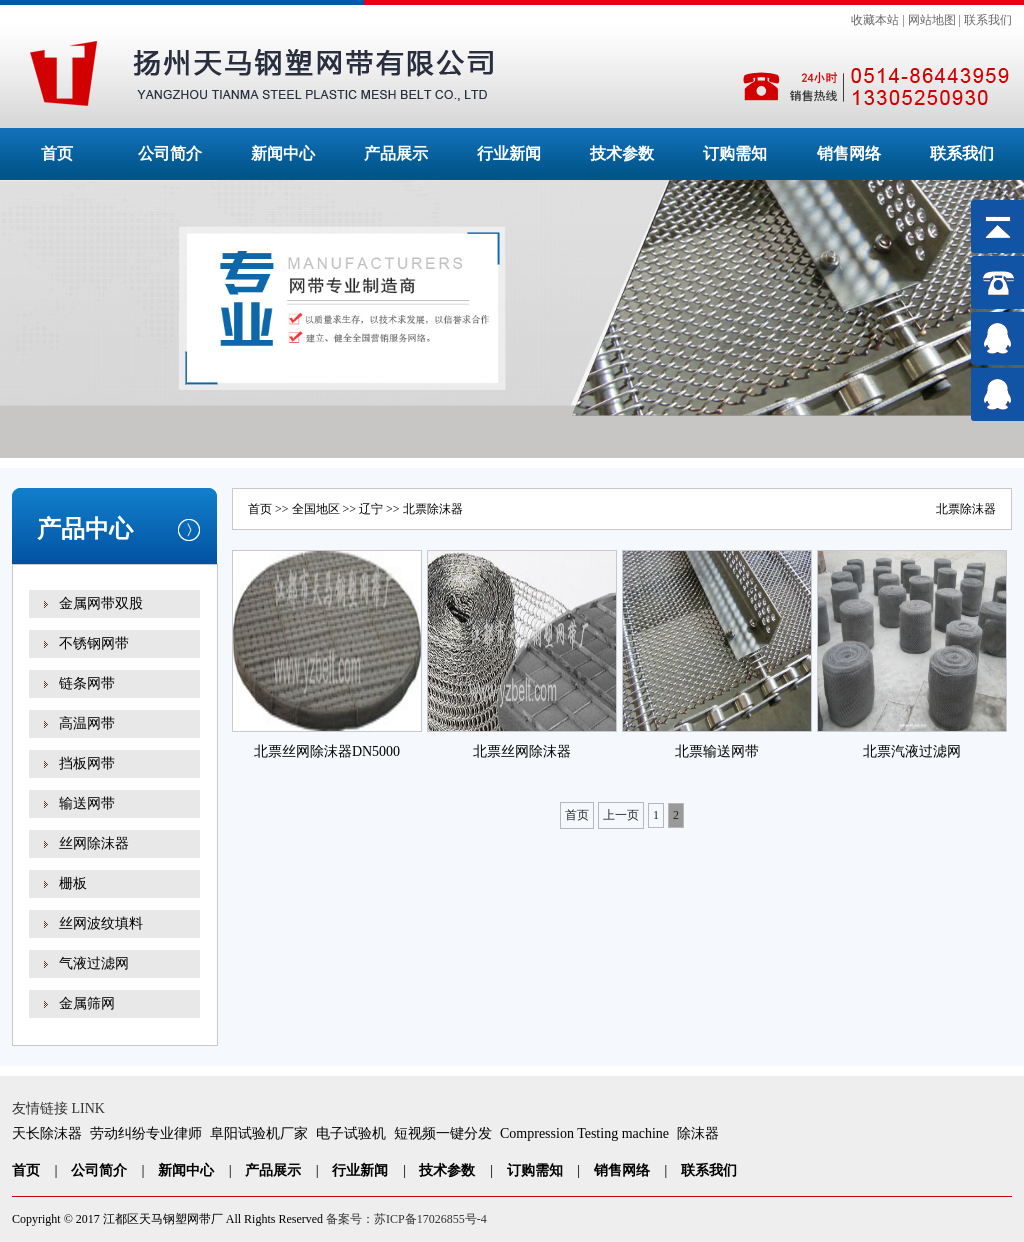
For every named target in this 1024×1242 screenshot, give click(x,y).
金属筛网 (87, 1003)
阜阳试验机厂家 (259, 1133)
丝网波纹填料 (101, 923)
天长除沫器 (47, 1133)
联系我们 (988, 20)
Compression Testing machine (584, 1133)
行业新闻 (509, 153)
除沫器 (698, 1133)
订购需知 (735, 153)
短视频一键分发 (443, 1133)
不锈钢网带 (94, 643)
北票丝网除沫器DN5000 (327, 751)
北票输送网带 (717, 751)
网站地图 (932, 20)
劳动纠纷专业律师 (146, 1133)
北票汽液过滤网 (912, 751)
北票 (415, 509)
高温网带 (87, 723)
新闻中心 (283, 153)
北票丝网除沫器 (522, 751)
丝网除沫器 (94, 843)
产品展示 (396, 153)
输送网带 (87, 803)
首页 (57, 153)
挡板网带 (87, 763)
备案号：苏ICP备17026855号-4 (406, 1219)
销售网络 (849, 153)
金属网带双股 (101, 603)
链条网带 (87, 683)
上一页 (621, 815)
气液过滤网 (94, 963)
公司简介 (170, 153)
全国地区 (316, 509)
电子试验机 (351, 1133)
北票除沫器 (966, 509)
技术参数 (622, 153)
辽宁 (371, 509)
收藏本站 (875, 20)
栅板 (73, 883)
